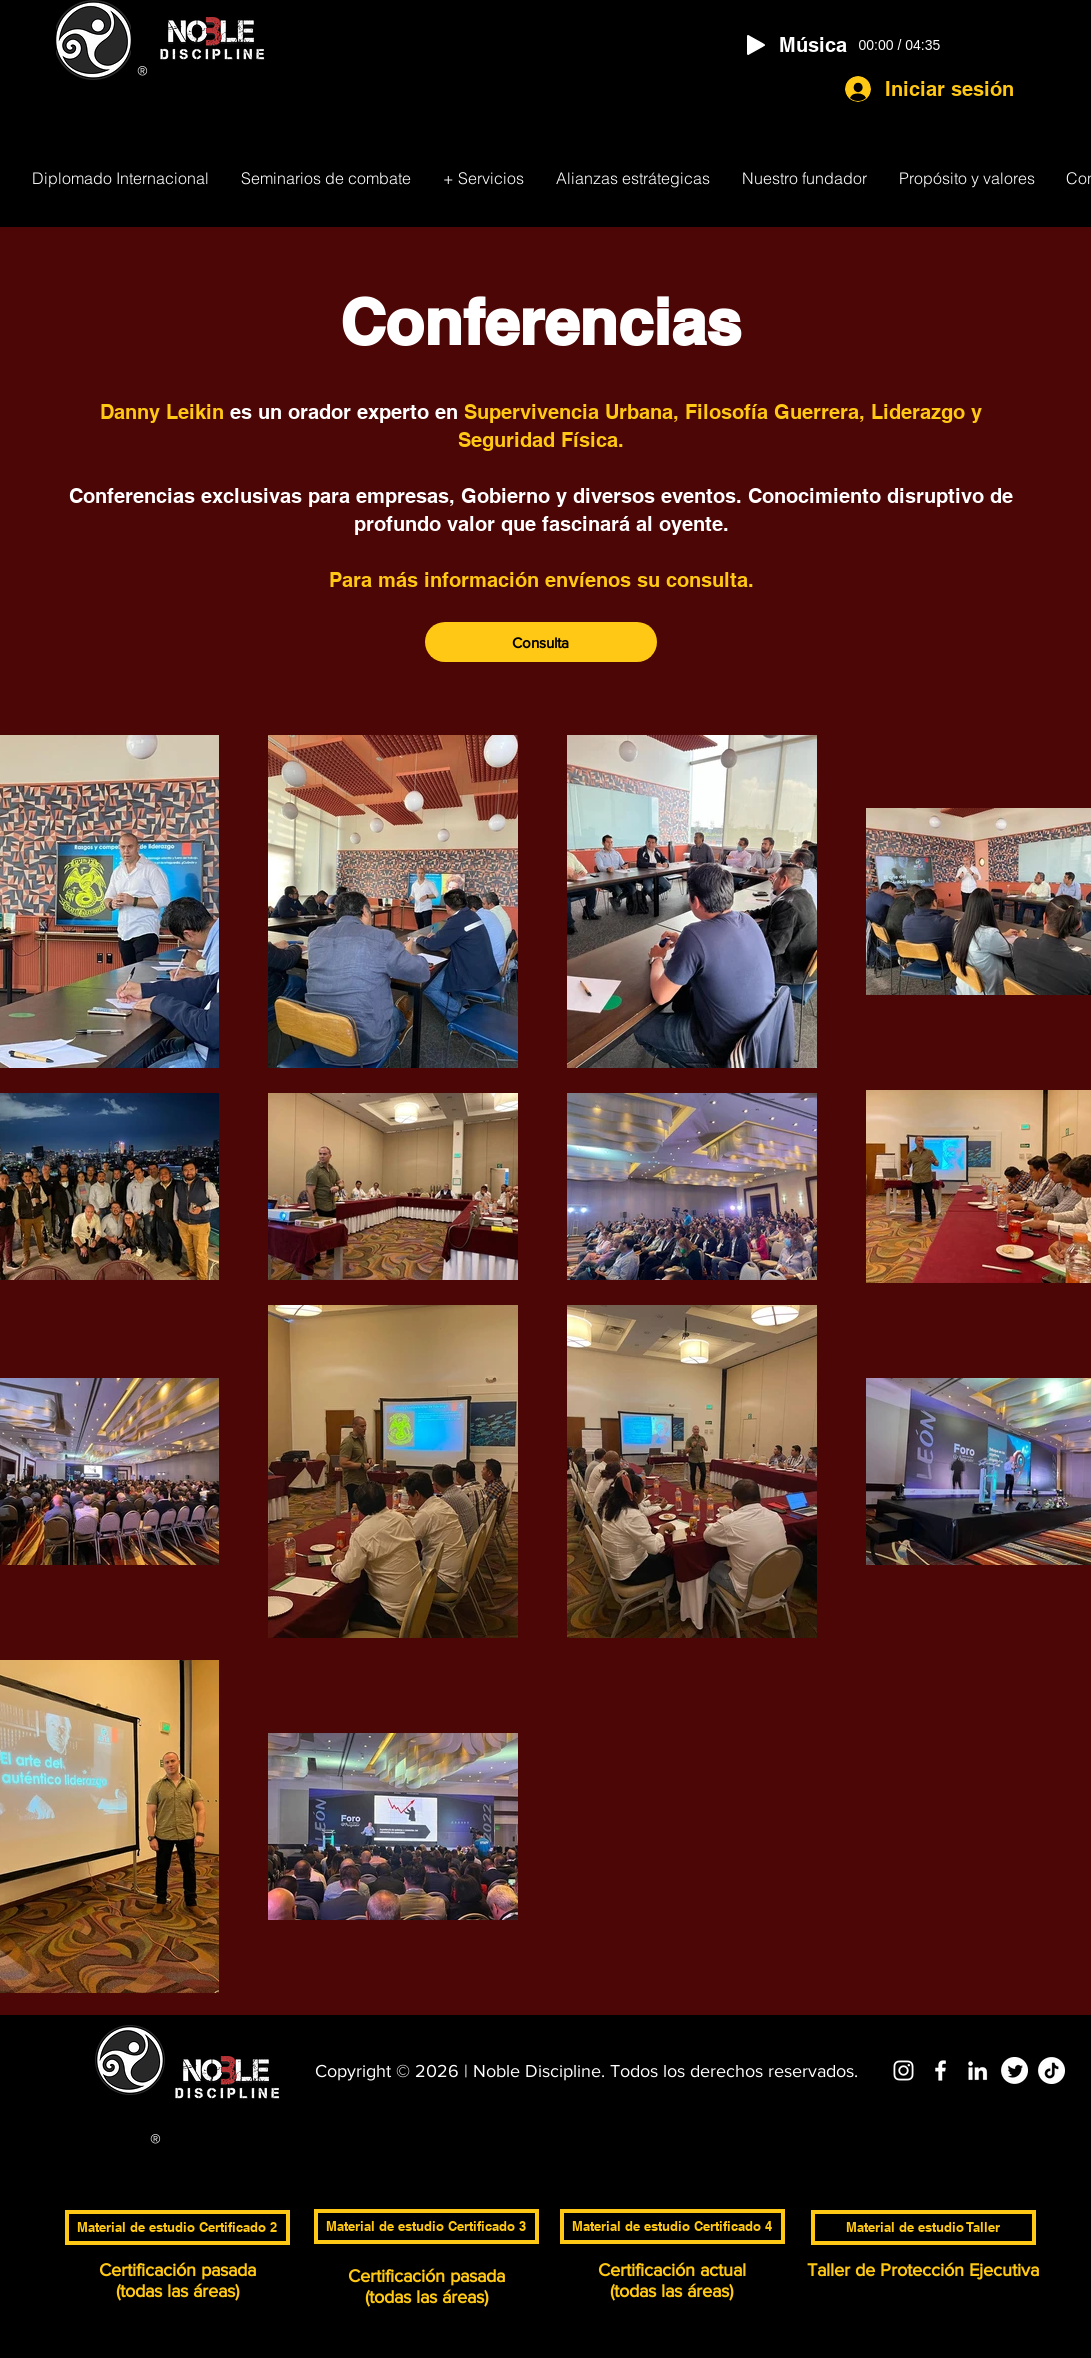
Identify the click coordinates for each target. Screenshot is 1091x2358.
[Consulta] (541, 642)
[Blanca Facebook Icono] (940, 2070)
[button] (484, 178)
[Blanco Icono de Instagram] (903, 2070)
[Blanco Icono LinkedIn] (977, 2070)
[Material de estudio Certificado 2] (177, 2227)
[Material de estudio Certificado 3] (426, 2226)
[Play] (756, 45)
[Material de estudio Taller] (923, 2227)
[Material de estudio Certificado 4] (672, 2226)
